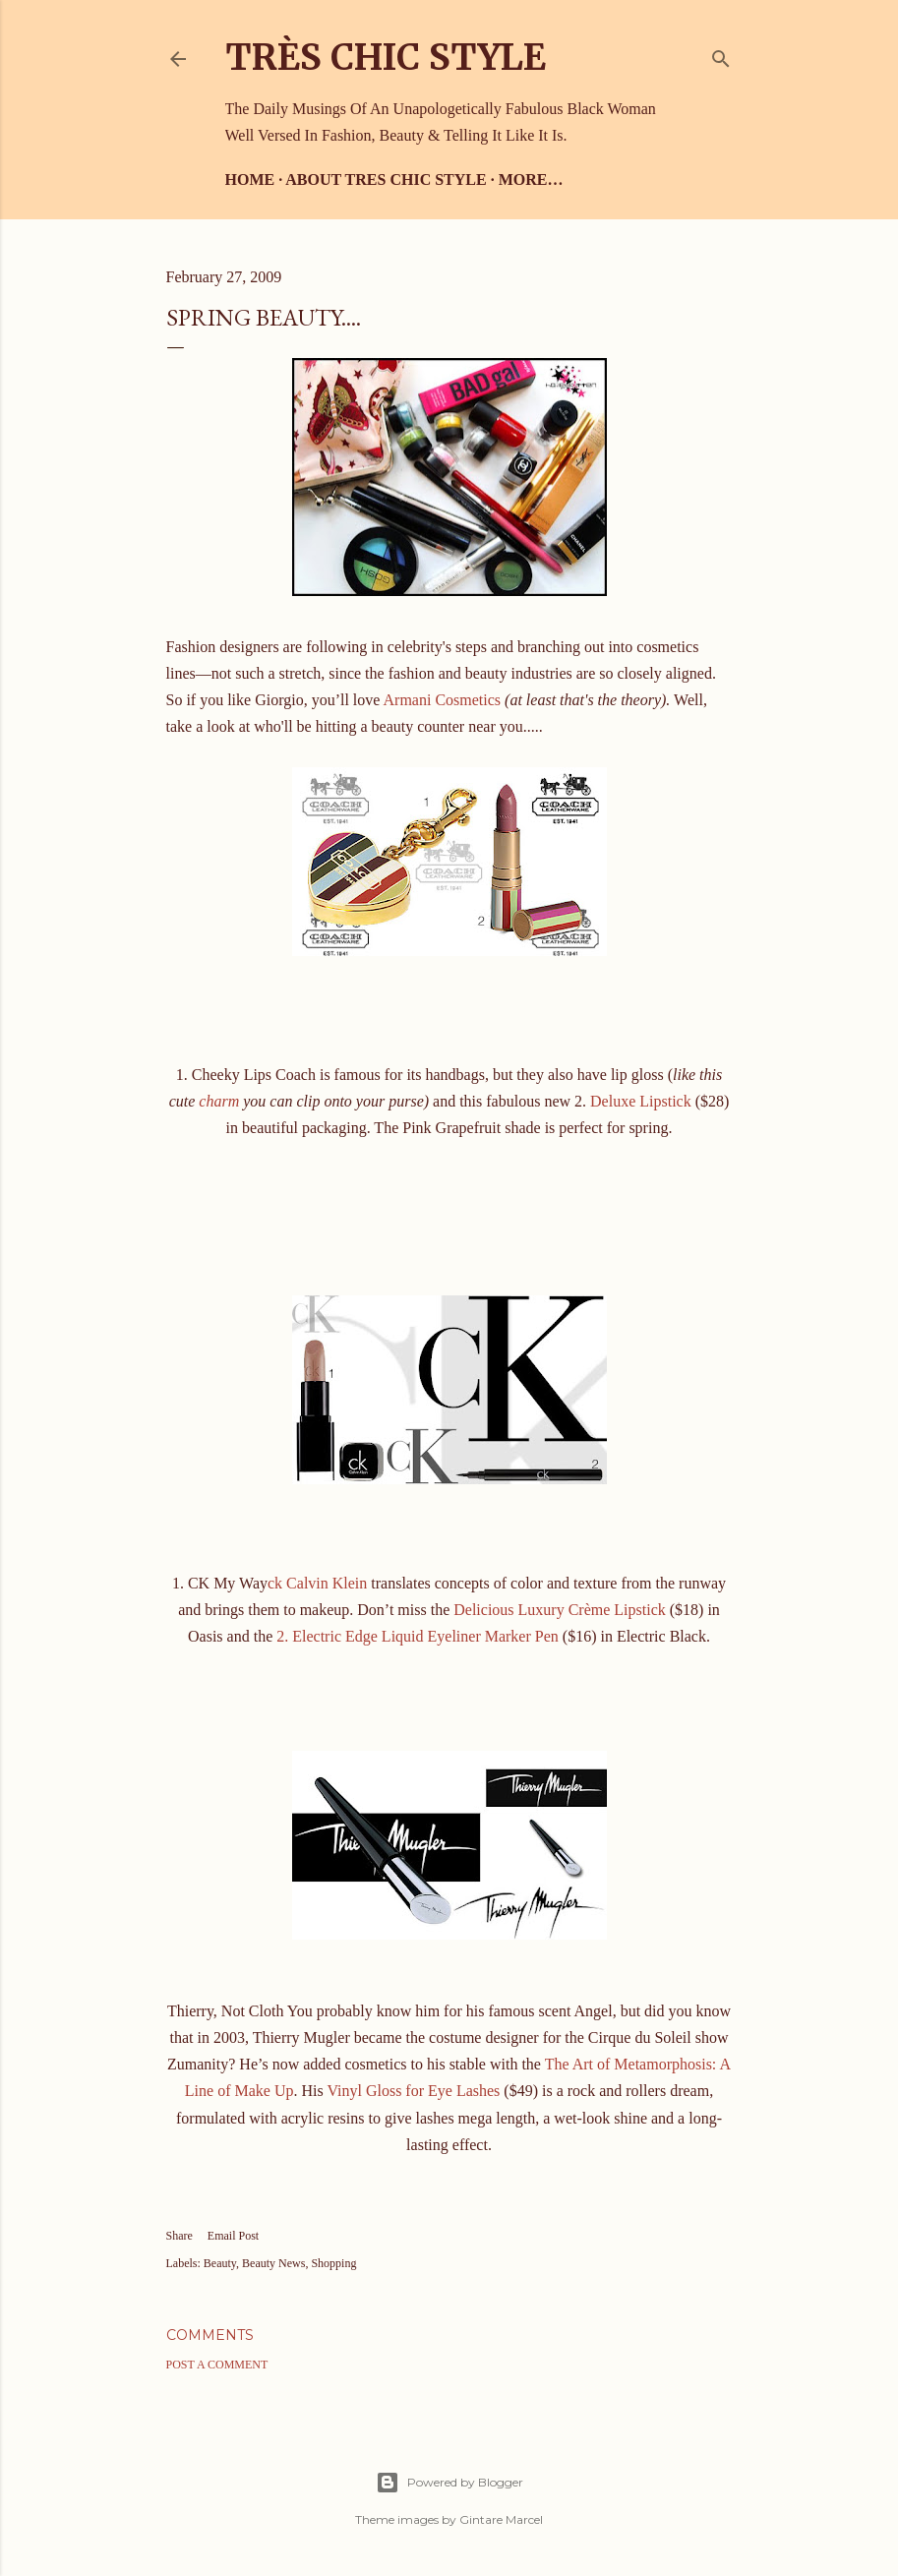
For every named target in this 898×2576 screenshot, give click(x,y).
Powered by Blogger (449, 2482)
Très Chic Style (385, 57)
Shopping (333, 2263)
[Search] (721, 54)
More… (531, 179)
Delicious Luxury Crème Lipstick (559, 1609)
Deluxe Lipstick (640, 1101)
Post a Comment (217, 2364)
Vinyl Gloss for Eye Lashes (413, 2090)
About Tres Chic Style (385, 179)
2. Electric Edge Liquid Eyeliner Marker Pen (417, 1636)
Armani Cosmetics (443, 699)
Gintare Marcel (501, 2519)
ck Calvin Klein (317, 1583)
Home (250, 179)
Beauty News (273, 2263)
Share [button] (179, 2236)
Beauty (220, 2263)
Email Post (233, 2236)
